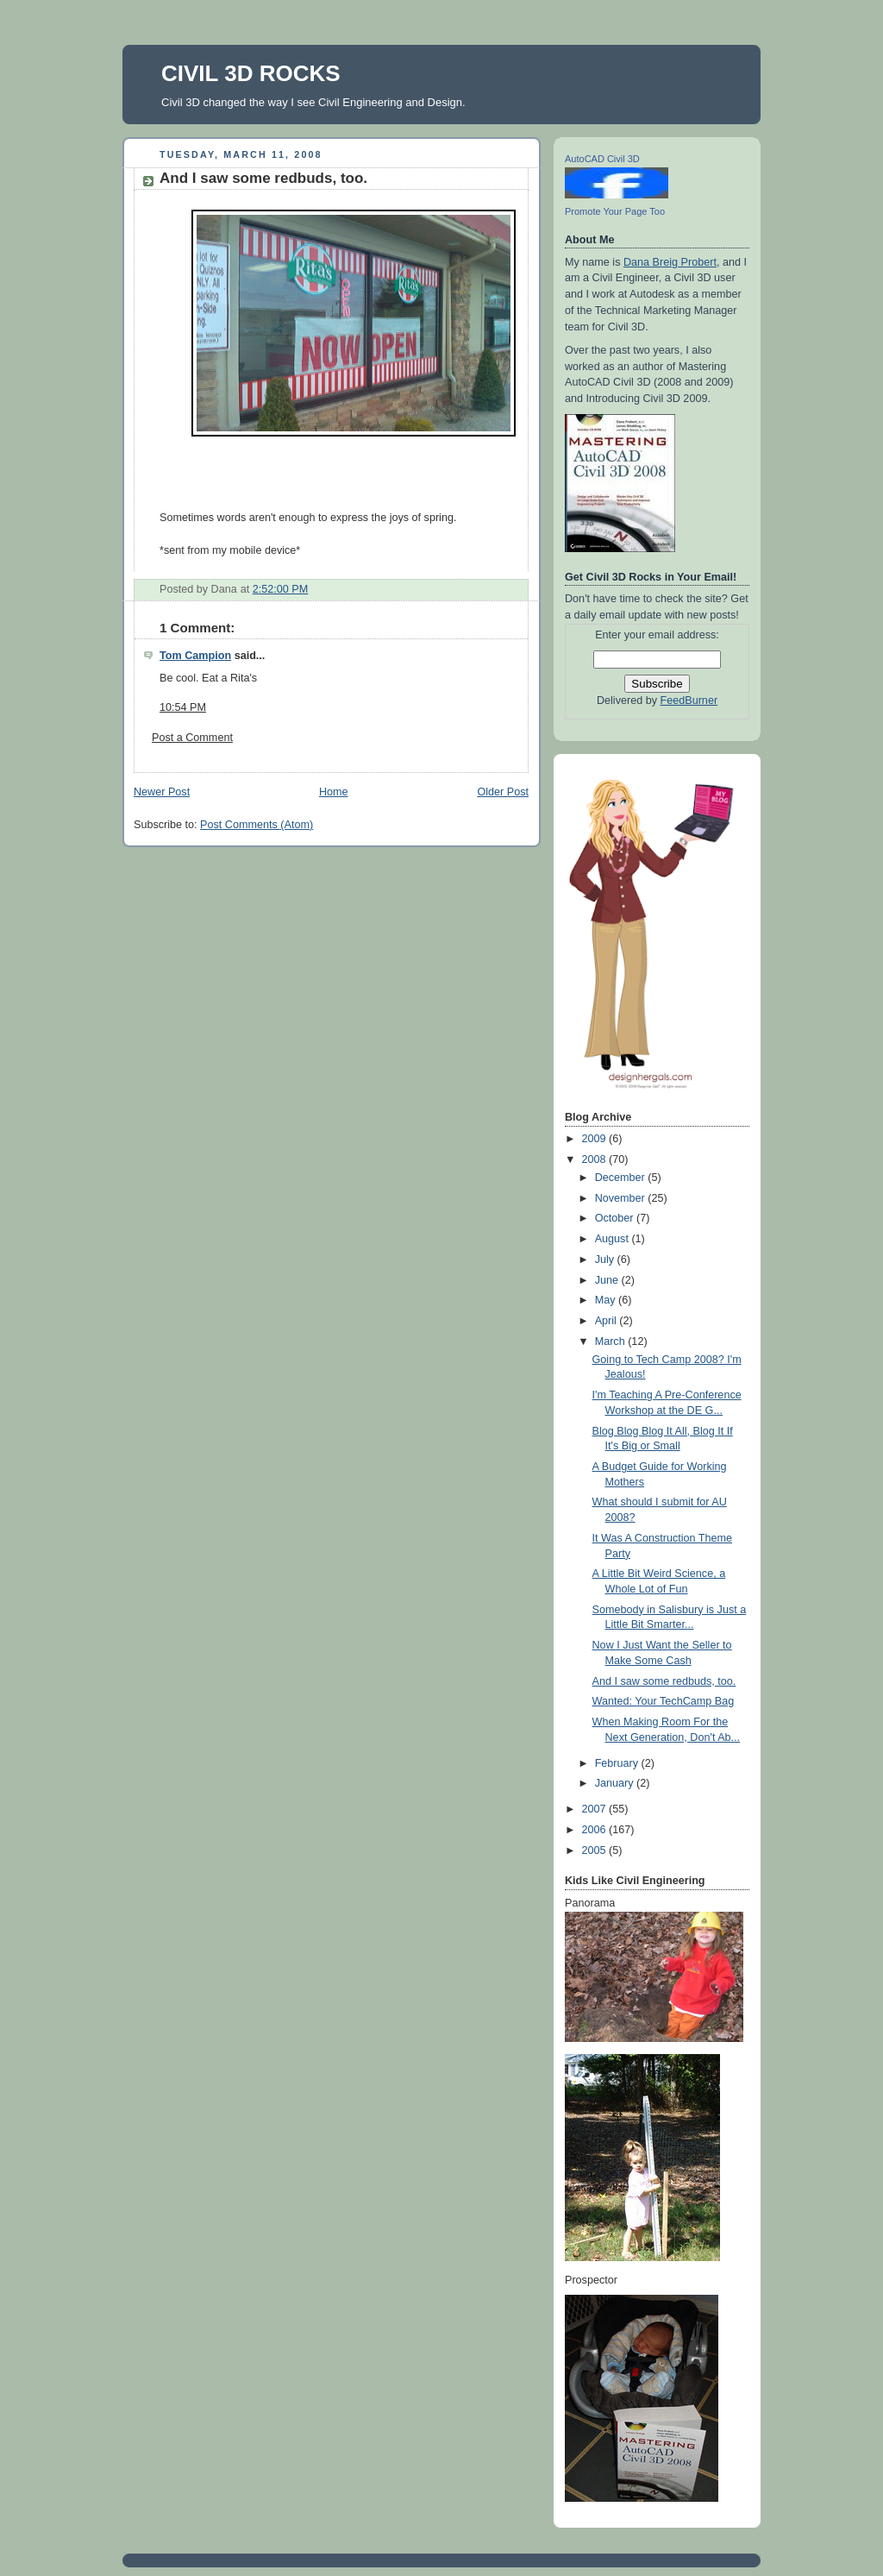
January (615, 1783)
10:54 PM (183, 707)
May (606, 1300)
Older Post (503, 792)
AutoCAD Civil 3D (602, 159)
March (612, 1341)
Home (333, 792)
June (608, 1280)
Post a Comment (192, 738)
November (621, 1198)
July (606, 1259)
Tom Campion (195, 656)
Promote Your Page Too (615, 211)
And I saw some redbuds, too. (263, 178)
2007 (596, 1809)
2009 (596, 1139)
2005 (596, 1850)
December (621, 1178)
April (607, 1321)
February (618, 1763)
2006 (596, 1830)
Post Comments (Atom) (256, 825)
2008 (596, 1159)
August (613, 1239)
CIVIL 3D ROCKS (251, 73)
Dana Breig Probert (670, 262)
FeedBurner (689, 700)
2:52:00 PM (281, 589)
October (615, 1218)
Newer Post (162, 792)
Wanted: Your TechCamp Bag (663, 1701)
